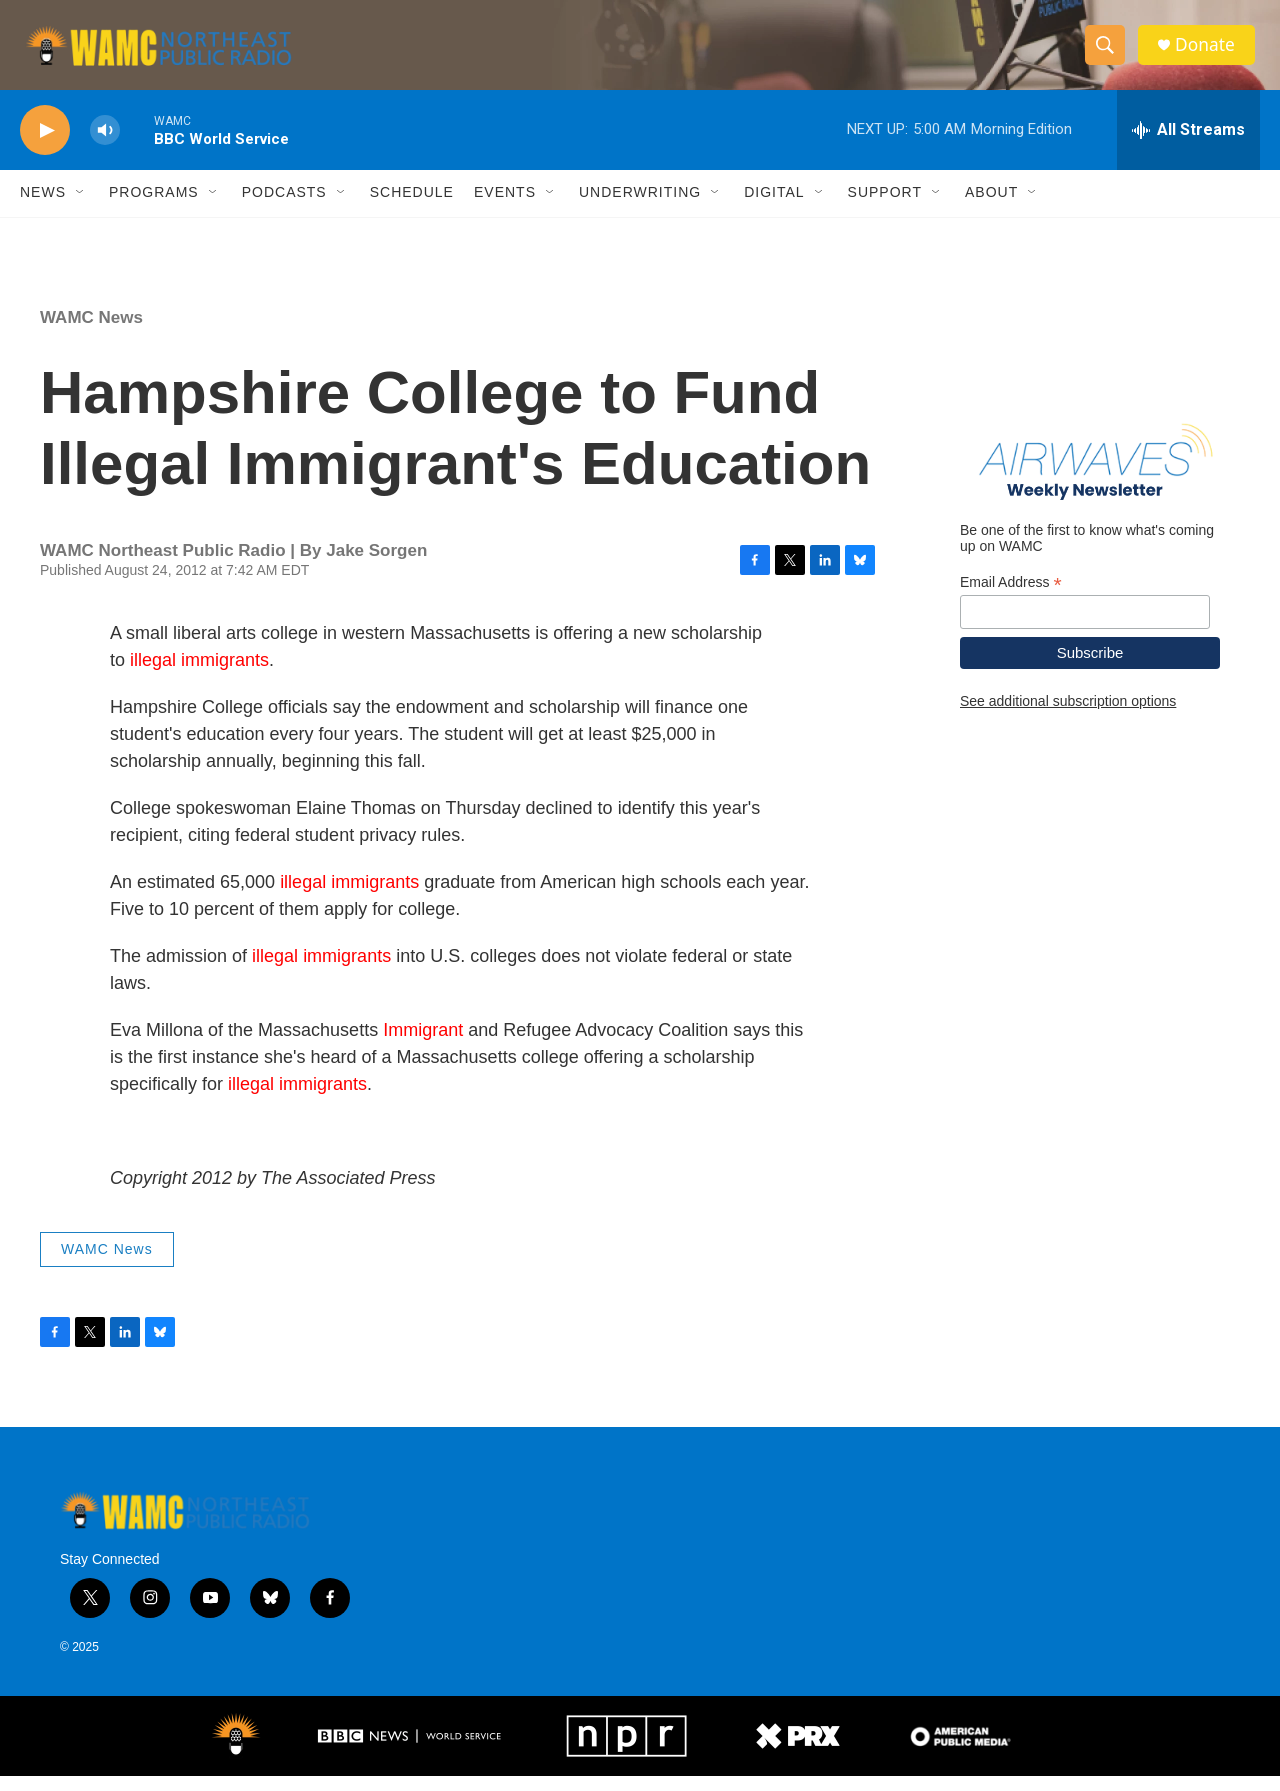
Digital (774, 208)
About (991, 208)
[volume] (105, 145)
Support (885, 208)
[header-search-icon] (1108, 53)
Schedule (412, 208)
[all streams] (1188, 145)
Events (505, 208)
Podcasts (284, 208)
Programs (154, 208)
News (43, 208)
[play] (45, 145)
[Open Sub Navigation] (81, 208)
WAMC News (91, 332)
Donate (1209, 52)
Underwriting (640, 208)
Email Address (1011, 597)
